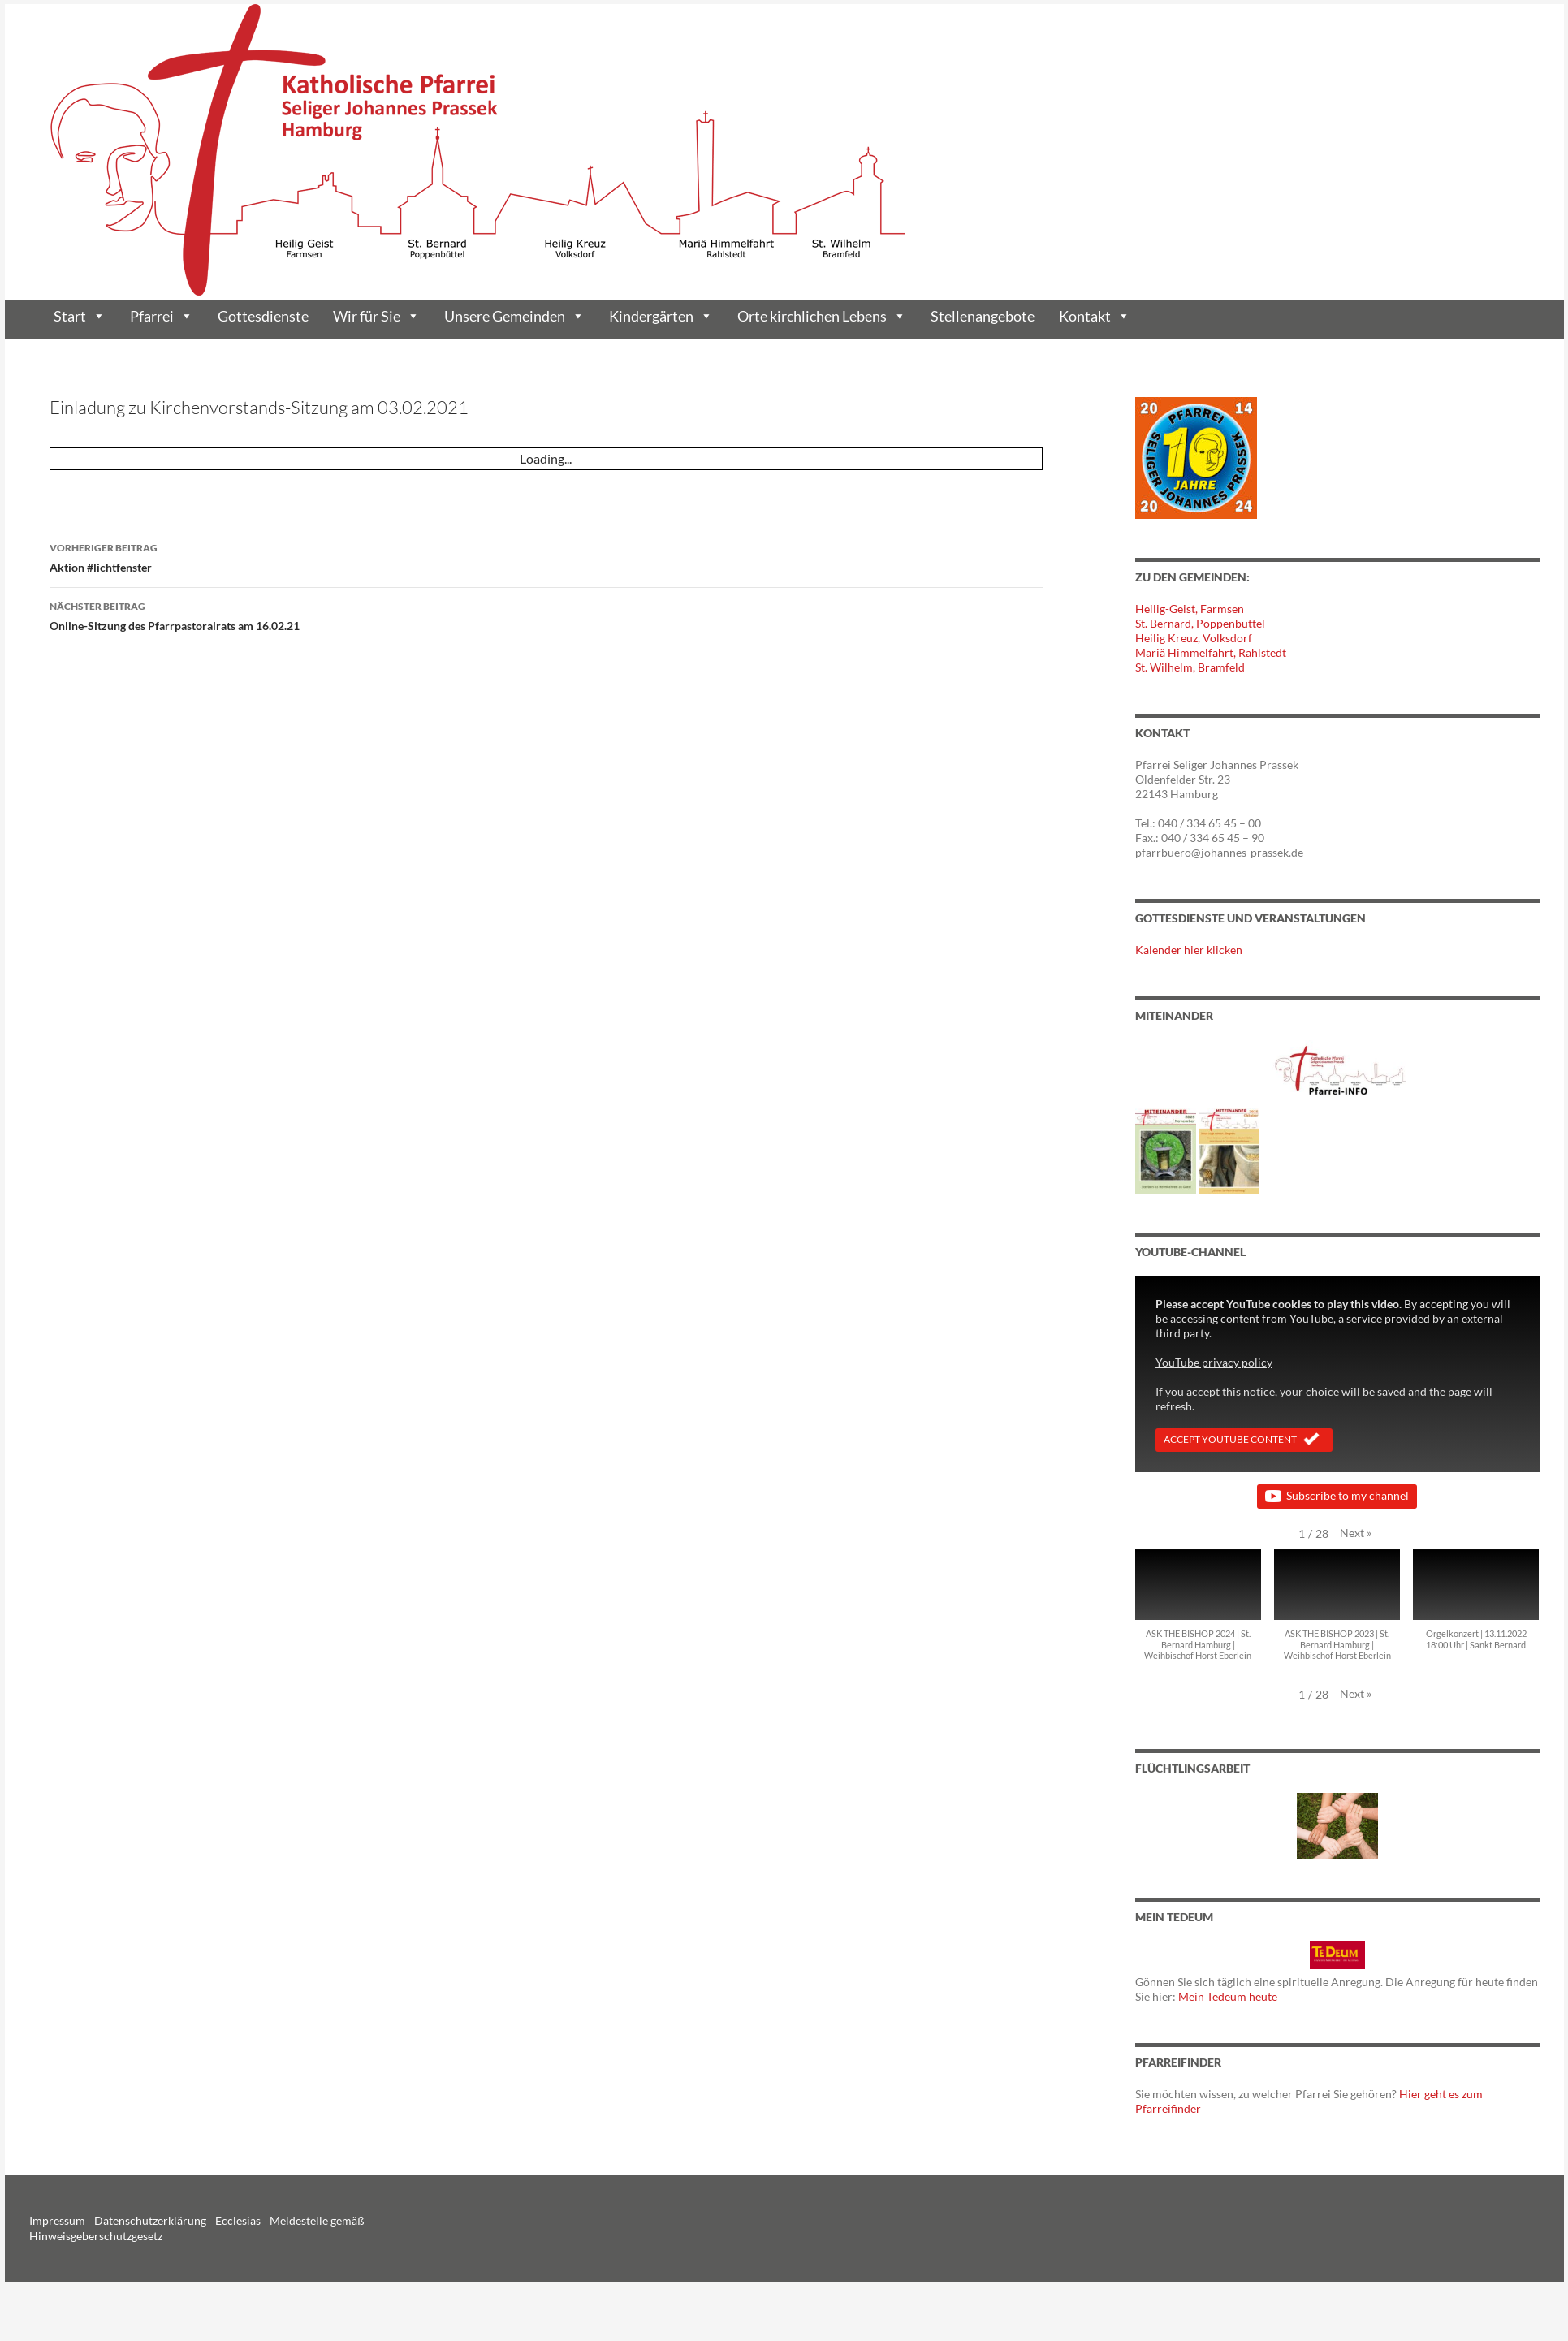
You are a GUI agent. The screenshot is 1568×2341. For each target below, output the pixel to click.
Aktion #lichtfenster (546, 556)
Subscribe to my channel (1337, 1496)
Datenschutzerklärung (134, 2220)
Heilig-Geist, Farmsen (1189, 608)
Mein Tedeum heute (1227, 1996)
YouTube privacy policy (1213, 1362)
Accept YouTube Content (1244, 1440)
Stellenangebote (983, 316)
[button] (1356, 1533)
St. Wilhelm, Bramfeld (1190, 667)
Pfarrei (161, 316)
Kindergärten (661, 316)
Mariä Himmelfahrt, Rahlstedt (1210, 652)
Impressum (53, 2220)
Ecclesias (210, 2220)
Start (80, 316)
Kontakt (1094, 316)
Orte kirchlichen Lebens (821, 316)
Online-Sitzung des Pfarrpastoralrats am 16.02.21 (546, 615)
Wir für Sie (376, 316)
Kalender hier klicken (1188, 950)
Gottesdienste (263, 316)
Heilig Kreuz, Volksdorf (1193, 638)
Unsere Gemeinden (514, 316)
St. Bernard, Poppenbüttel (1200, 623)
